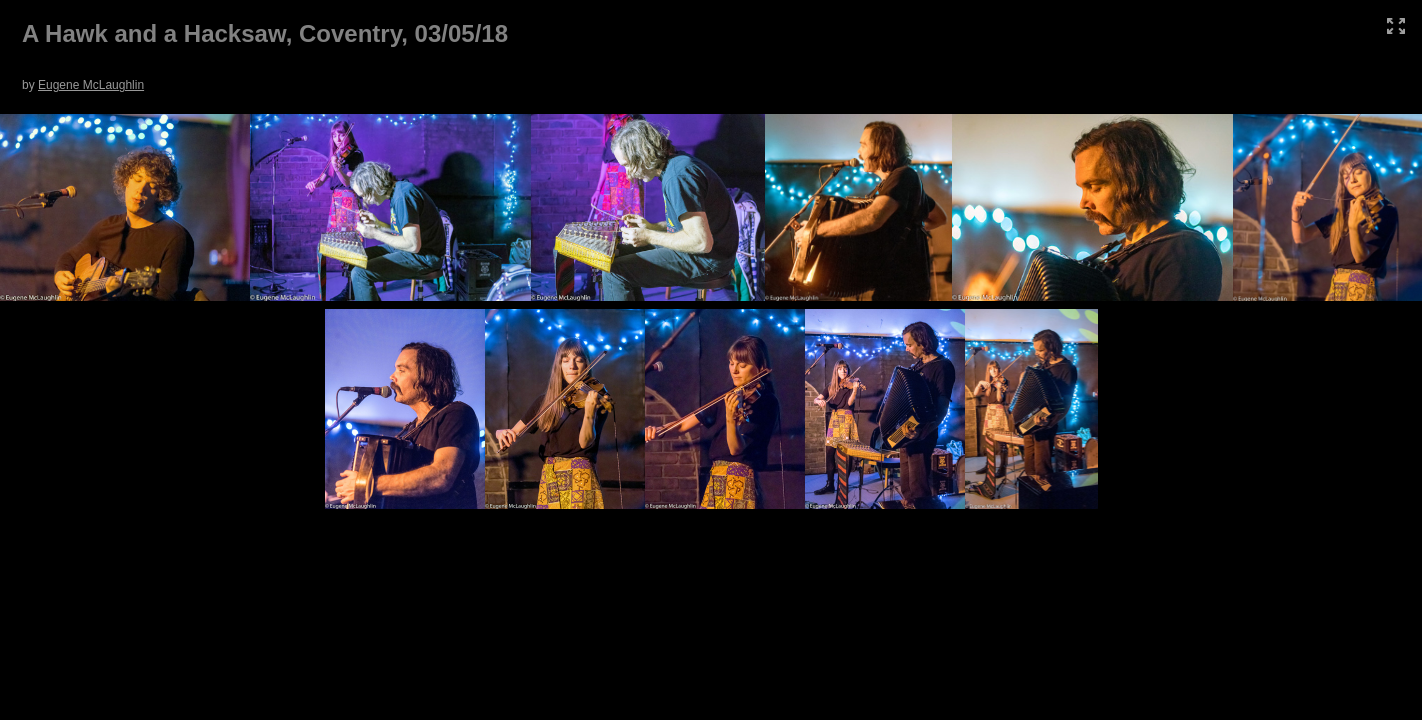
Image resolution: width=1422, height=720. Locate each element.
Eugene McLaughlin (91, 85)
